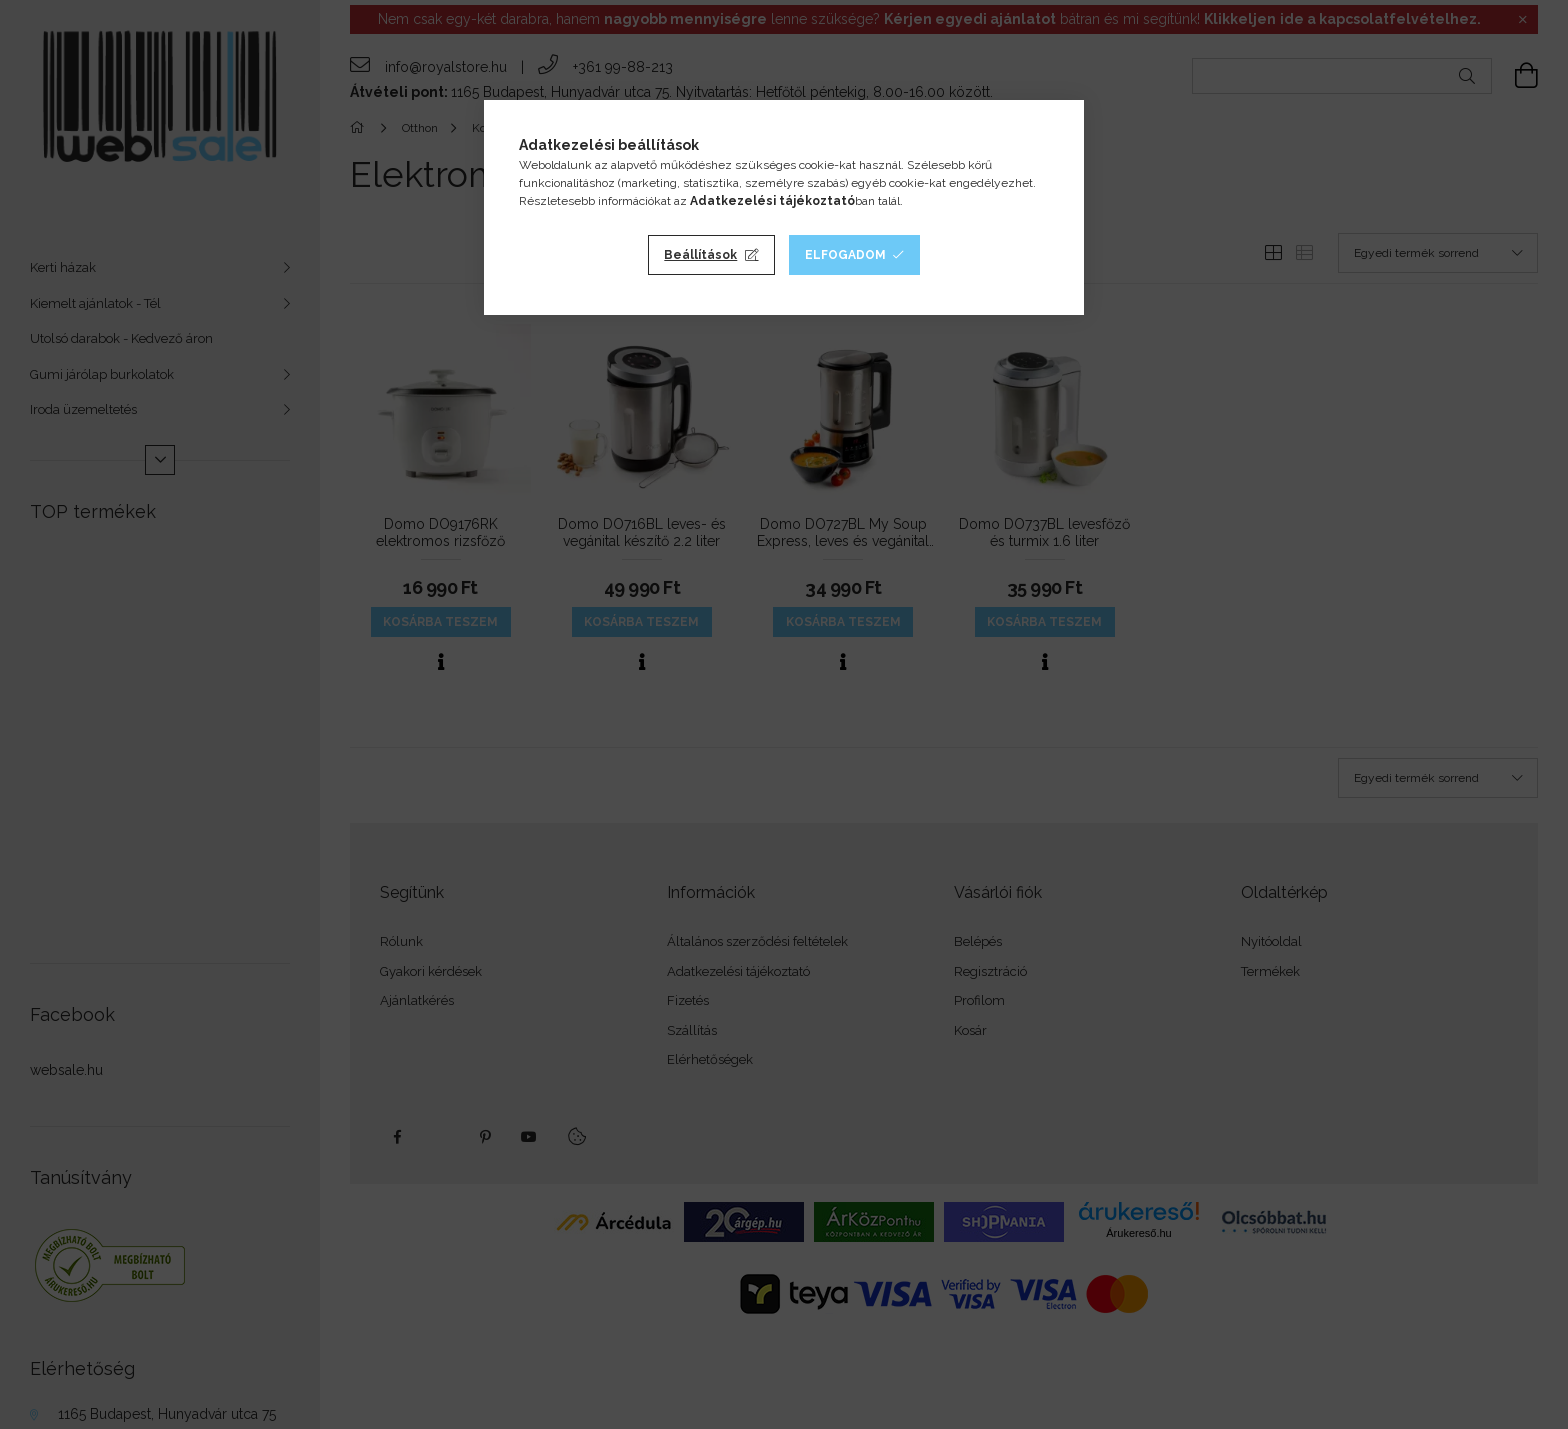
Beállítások (700, 255)
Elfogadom (845, 255)
